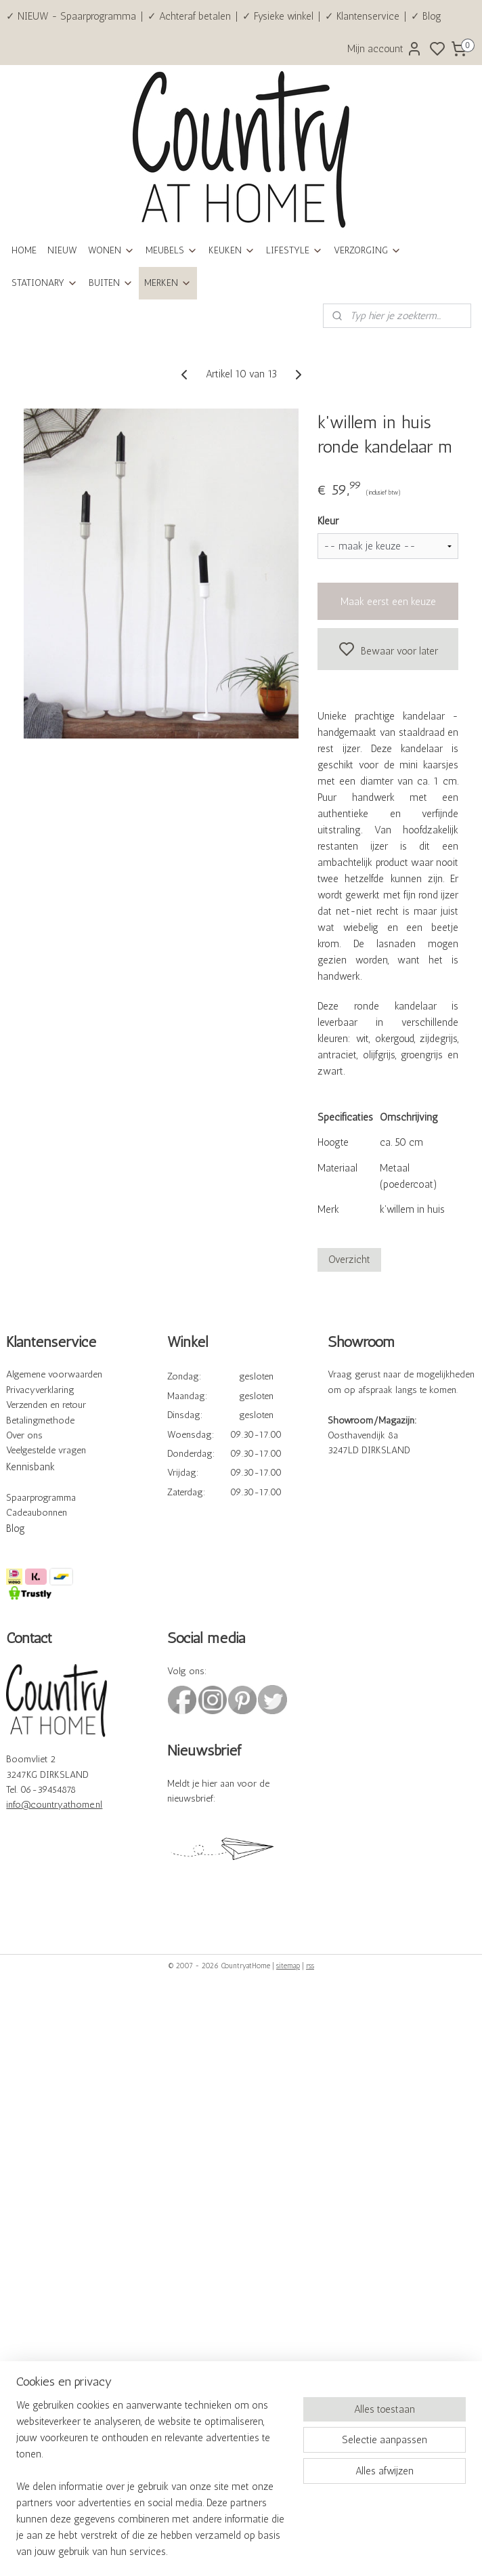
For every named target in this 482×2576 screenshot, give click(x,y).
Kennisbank (30, 1467)
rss (310, 1965)
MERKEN (168, 283)
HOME (24, 250)
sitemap (288, 1965)
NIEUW (62, 250)
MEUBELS (172, 250)
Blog (15, 1528)
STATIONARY (45, 283)
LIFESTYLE (294, 250)
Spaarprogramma (41, 1497)
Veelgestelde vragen (46, 1450)
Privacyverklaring (40, 1390)
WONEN (111, 250)
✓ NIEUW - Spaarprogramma (71, 16)
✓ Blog (426, 16)
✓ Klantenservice (362, 16)
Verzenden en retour (46, 1405)
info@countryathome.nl (54, 1804)
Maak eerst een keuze (388, 602)
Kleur (327, 521)
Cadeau (21, 1512)
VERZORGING (367, 250)
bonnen (52, 1512)
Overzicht (349, 1259)
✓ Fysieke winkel (277, 16)
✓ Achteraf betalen (189, 16)
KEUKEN (232, 250)
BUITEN (111, 283)
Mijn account (384, 49)
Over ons (24, 1435)
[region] (151, 2486)
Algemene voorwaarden (54, 1374)
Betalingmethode (40, 1420)
